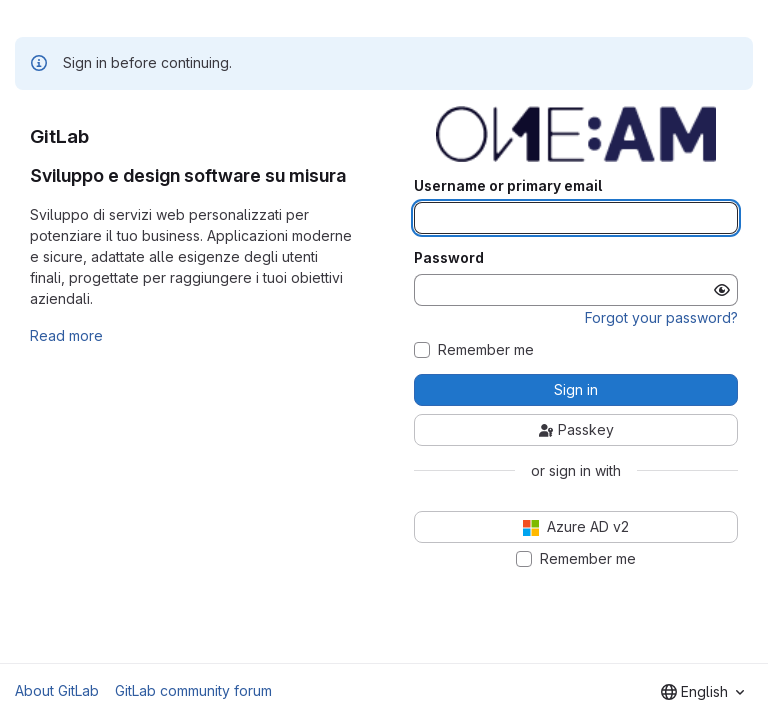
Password (449, 258)
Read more (66, 335)
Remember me (486, 350)
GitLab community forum (193, 690)
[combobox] (702, 692)
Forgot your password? (661, 317)
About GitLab (57, 690)
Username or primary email (508, 186)
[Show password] (722, 290)
